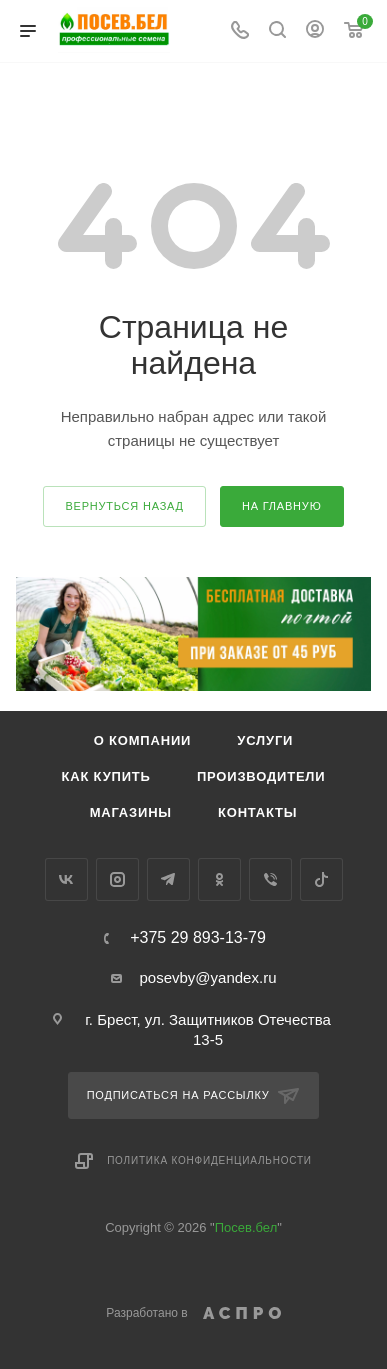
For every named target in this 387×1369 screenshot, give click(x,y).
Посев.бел (246, 1227)
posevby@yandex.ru (208, 977)
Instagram (117, 879)
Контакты (257, 812)
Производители (261, 776)
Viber (270, 879)
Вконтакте (66, 879)
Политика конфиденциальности (209, 1160)
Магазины (131, 812)
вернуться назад (124, 506)
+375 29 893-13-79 (198, 938)
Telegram (168, 879)
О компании (142, 740)
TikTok (321, 879)
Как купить (106, 776)
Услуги (265, 740)
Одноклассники (219, 879)
